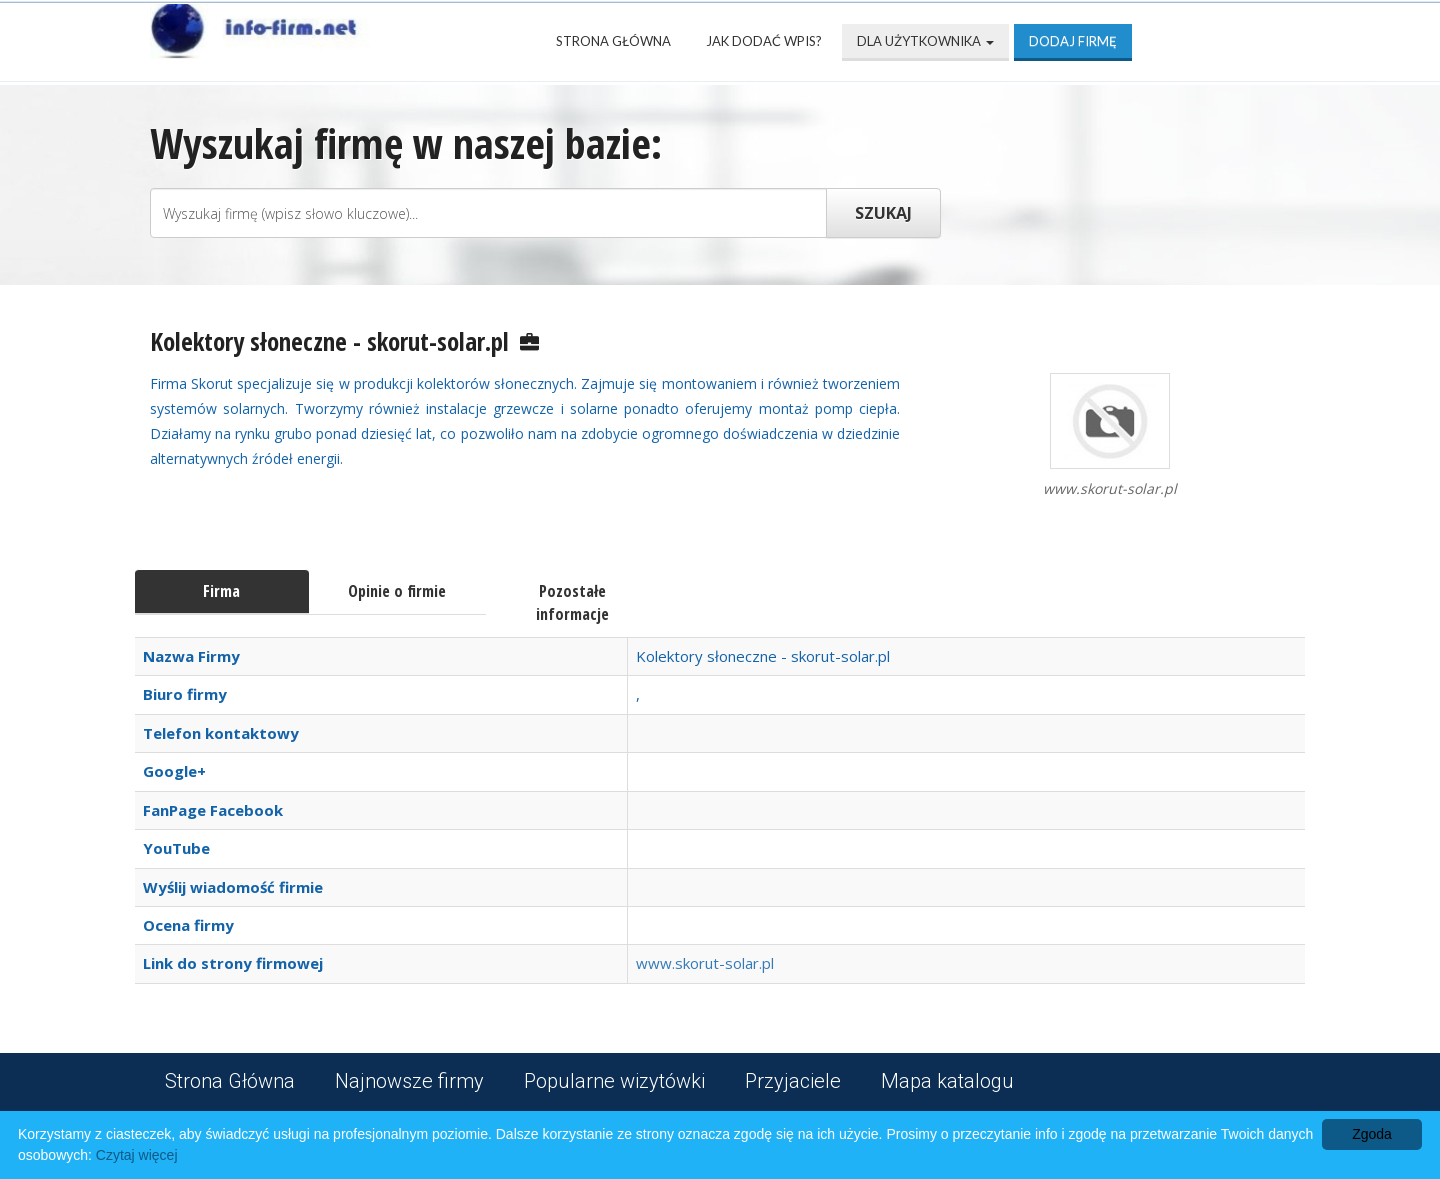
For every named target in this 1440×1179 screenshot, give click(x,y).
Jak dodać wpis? (764, 41)
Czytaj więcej (137, 1155)
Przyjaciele (793, 1081)
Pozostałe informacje (572, 602)
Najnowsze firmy (409, 1081)
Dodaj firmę (1073, 41)
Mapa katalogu (947, 1081)
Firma (221, 591)
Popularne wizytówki (614, 1081)
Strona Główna (613, 41)
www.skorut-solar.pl (705, 963)
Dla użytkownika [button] (925, 41)
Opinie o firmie (397, 591)
